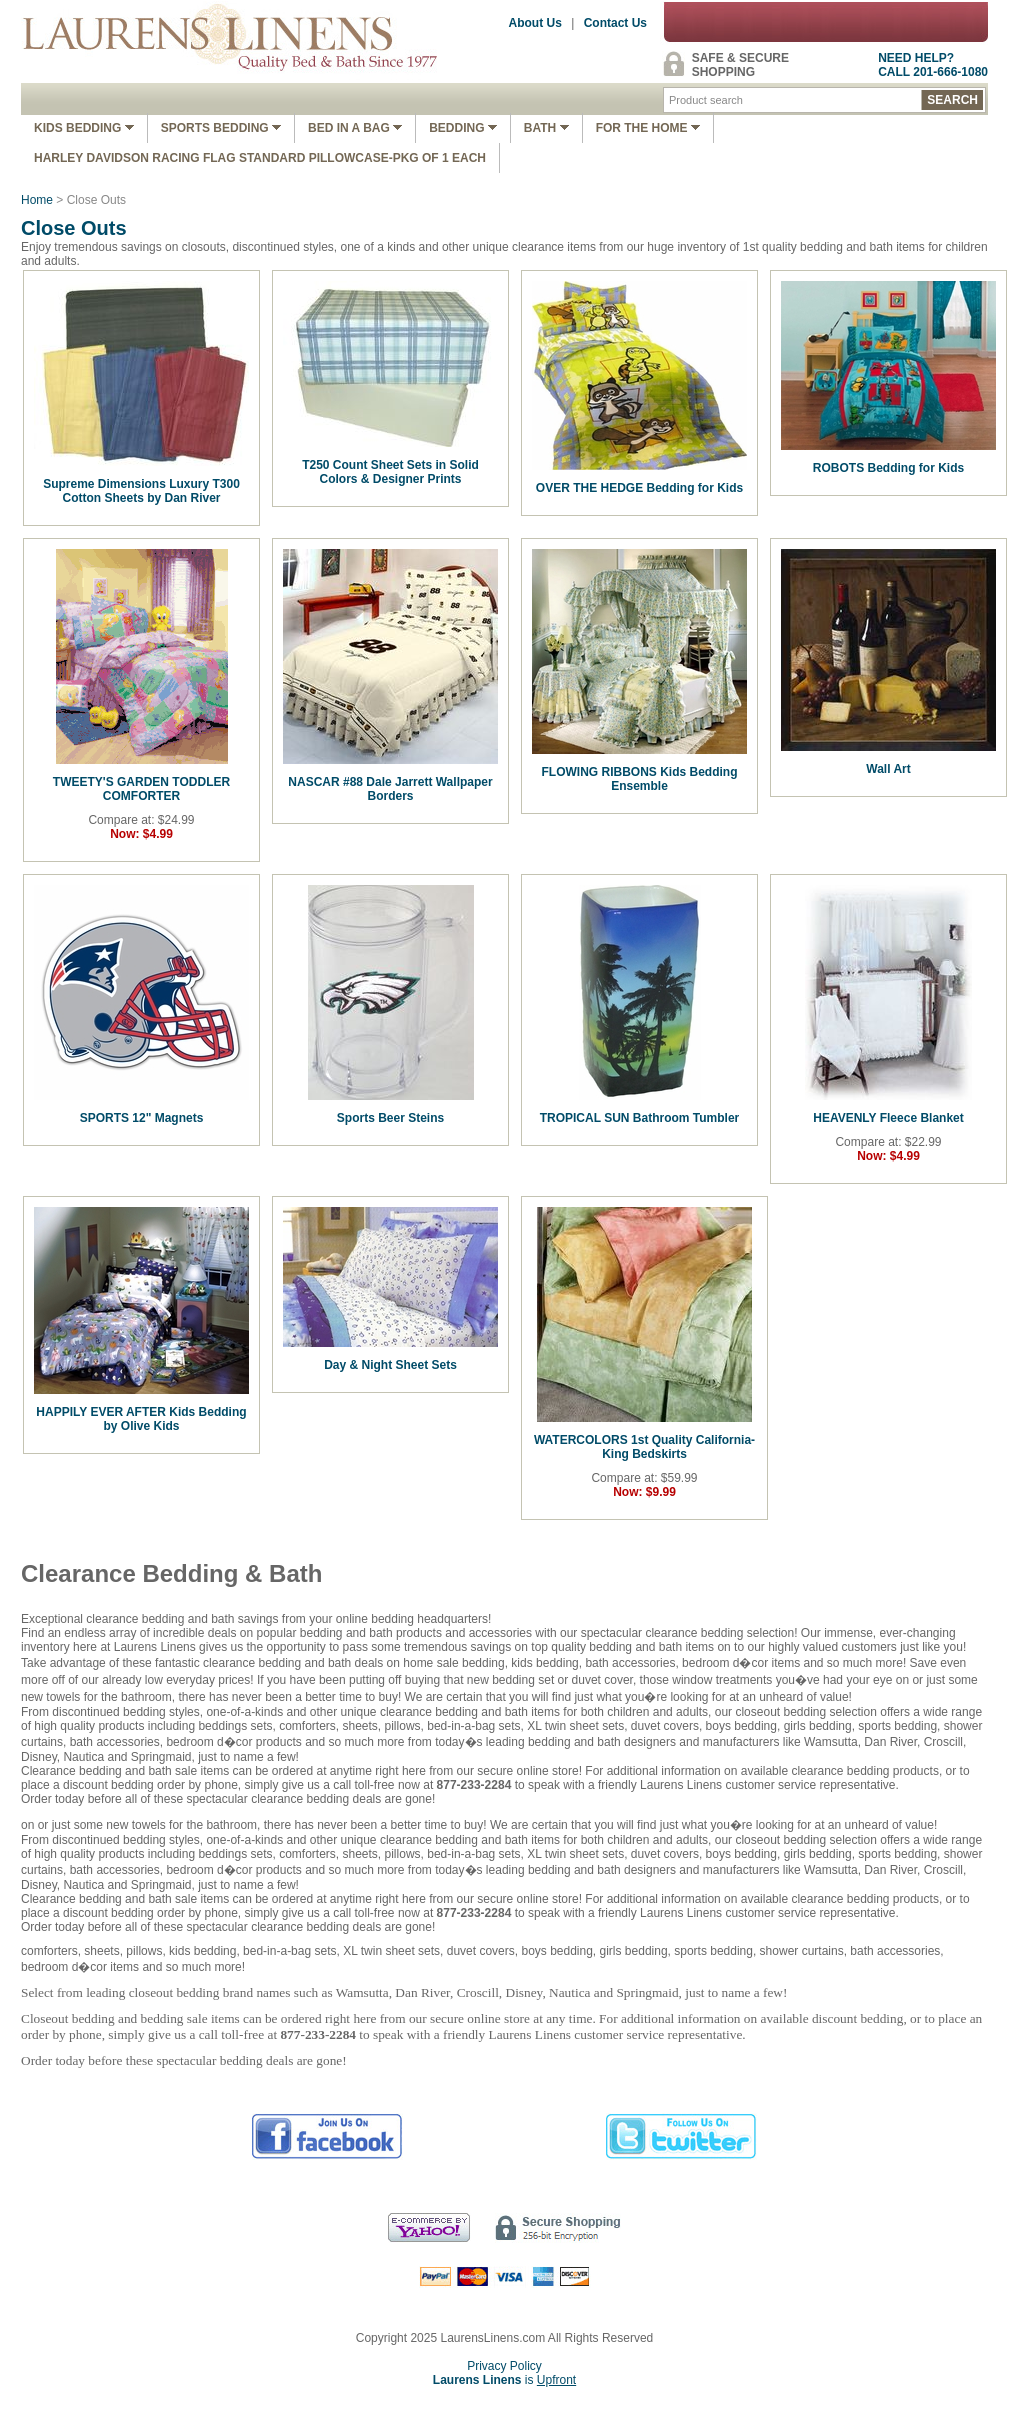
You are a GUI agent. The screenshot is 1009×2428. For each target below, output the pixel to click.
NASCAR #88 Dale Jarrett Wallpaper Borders (390, 789)
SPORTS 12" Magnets (142, 1118)
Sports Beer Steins (390, 1118)
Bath (546, 128)
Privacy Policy (504, 2366)
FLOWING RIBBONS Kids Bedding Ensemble (640, 779)
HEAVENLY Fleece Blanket (888, 1118)
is (504, 2380)
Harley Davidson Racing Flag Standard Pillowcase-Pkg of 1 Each (260, 158)
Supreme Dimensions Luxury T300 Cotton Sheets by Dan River (141, 491)
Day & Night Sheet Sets (390, 1365)
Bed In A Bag (355, 128)
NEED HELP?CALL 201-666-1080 (933, 65)
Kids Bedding (84, 128)
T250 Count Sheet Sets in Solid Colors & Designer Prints (390, 472)
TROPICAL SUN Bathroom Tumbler (640, 1118)
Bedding (463, 128)
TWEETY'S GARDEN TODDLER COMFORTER (141, 789)
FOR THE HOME (648, 128)
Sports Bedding (221, 128)
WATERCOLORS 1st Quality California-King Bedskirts (644, 1447)
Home (37, 200)
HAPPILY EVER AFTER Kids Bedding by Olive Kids (141, 1419)
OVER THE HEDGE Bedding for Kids (639, 488)
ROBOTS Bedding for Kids (888, 468)
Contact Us (615, 23)
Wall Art (888, 769)
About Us (535, 23)
